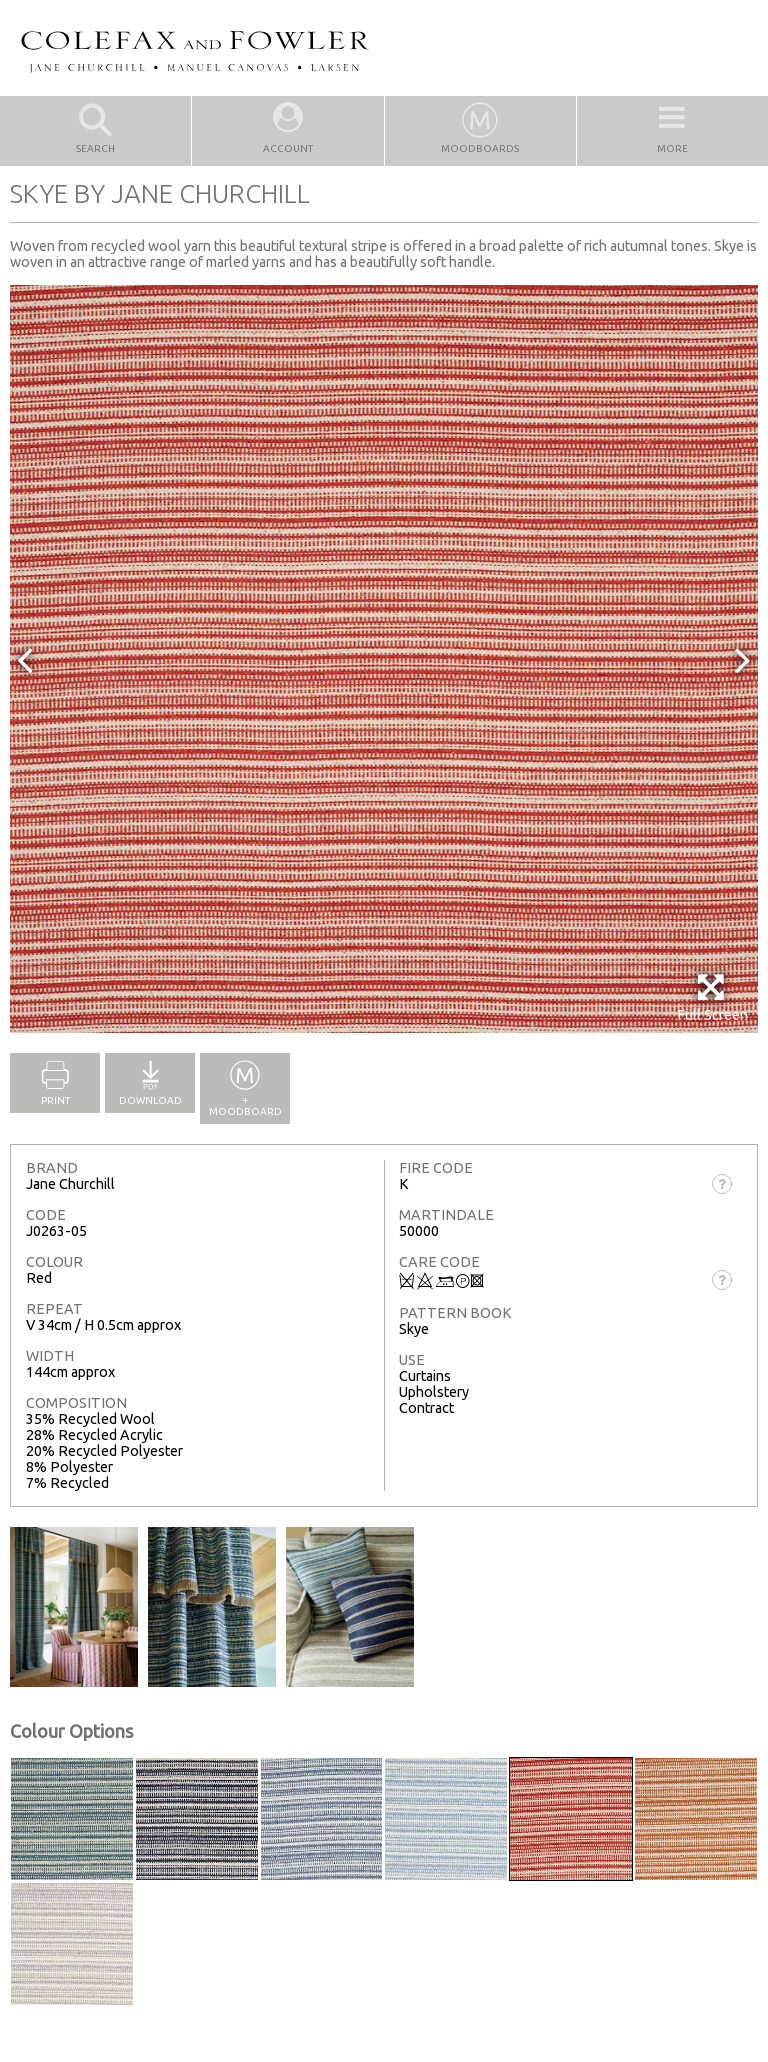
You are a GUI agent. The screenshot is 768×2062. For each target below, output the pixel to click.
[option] (384, 659)
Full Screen (712, 997)
